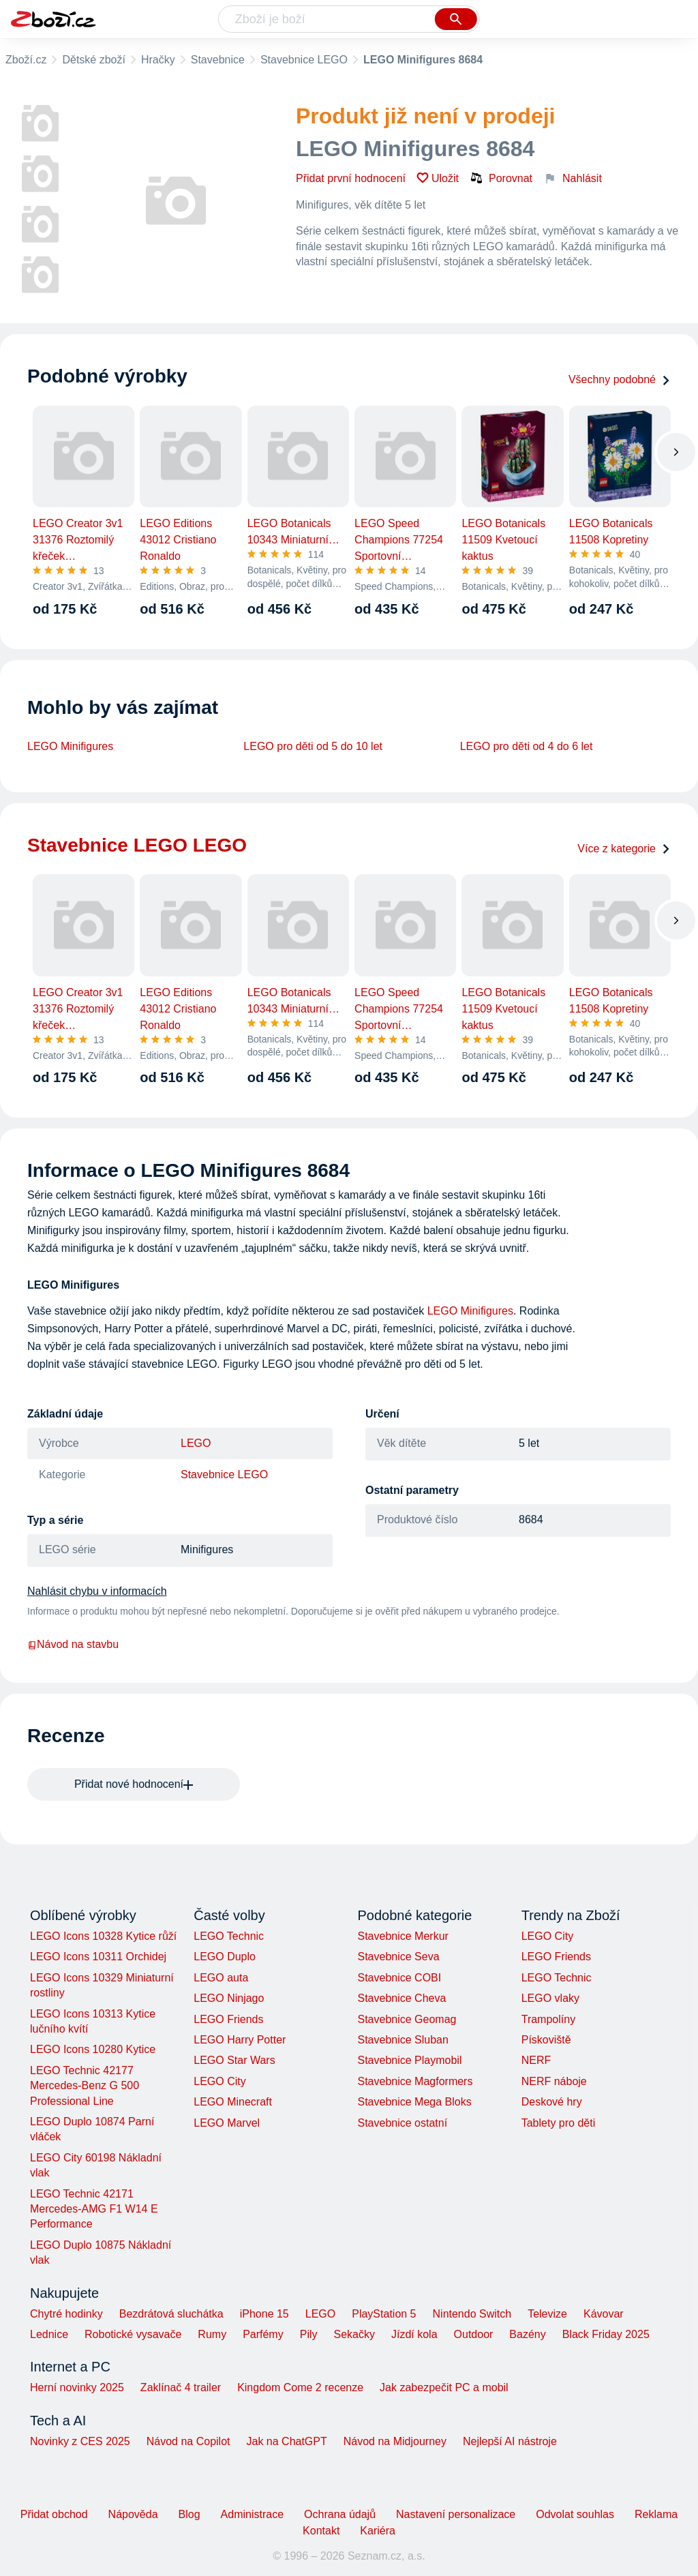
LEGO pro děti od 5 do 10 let (312, 746)
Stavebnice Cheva (401, 1998)
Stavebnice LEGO (304, 59)
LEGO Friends (228, 2019)
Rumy (212, 2334)
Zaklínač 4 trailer (180, 2387)
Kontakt (321, 2530)
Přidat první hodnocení (351, 178)
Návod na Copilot (188, 2441)
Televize (547, 2314)
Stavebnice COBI (399, 1977)
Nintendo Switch (472, 2314)
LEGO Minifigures (70, 746)
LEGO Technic (229, 1936)
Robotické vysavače (133, 2334)
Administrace (252, 2514)
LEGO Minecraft (233, 2102)
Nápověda (133, 2514)
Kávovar (603, 2314)
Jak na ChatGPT (286, 2441)
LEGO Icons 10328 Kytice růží (103, 1936)
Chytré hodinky (66, 2314)
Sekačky (353, 2334)
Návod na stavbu (73, 1644)
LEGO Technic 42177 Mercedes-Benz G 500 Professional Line (84, 2086)
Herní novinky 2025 (77, 2387)
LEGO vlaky (550, 1998)
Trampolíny (548, 2019)
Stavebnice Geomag (406, 2019)
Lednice (49, 2334)
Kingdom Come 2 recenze (300, 2387)
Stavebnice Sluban (402, 2040)
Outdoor (474, 2334)
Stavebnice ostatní (402, 2123)
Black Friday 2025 (606, 2334)
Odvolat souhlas (575, 2514)
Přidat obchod (54, 2514)
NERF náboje (554, 2081)
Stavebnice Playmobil (409, 2060)
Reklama (656, 2514)
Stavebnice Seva (398, 1956)
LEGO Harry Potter (240, 2040)
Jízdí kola (414, 2334)
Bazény (527, 2334)
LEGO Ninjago (229, 1998)
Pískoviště (546, 2040)
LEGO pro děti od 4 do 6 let (526, 746)
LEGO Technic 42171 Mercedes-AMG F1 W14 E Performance (94, 2209)
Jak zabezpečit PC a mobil (444, 2387)
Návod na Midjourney (395, 2441)
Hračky (158, 59)
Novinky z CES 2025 (80, 2441)
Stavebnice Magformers (414, 2081)
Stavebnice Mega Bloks (414, 2102)
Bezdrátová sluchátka (171, 2314)
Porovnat (501, 178)
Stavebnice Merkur (402, 1936)
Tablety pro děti (558, 2123)
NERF (536, 2060)
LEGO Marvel (227, 2123)
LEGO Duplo (225, 1956)
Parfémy (263, 2334)
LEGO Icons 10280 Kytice (92, 2049)
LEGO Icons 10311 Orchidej (98, 1956)
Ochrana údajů (340, 2514)
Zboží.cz (25, 59)
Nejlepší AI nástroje (510, 2441)
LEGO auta (221, 1977)
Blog (189, 2514)
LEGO (196, 1443)
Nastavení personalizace (455, 2514)
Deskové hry (551, 2102)
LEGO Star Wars (234, 2060)
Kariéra (377, 2530)
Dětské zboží (93, 59)
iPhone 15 (264, 2314)
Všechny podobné (619, 379)
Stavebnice (218, 59)
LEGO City (219, 2081)
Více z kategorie (624, 848)
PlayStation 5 (384, 2314)
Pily (309, 2334)
